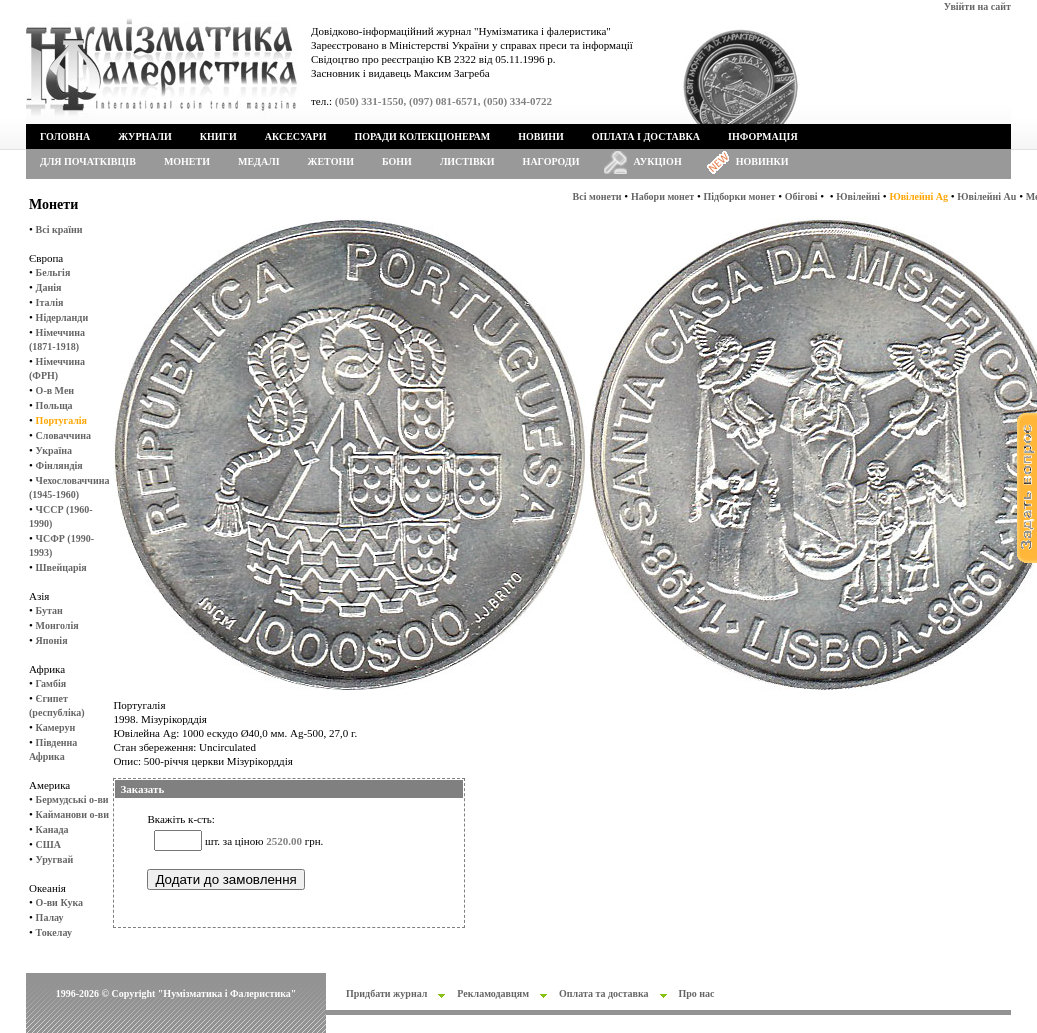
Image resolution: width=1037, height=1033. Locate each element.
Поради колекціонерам (422, 136)
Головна (65, 136)
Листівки (467, 161)
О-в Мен (55, 390)
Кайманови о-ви (72, 814)
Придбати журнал (386, 993)
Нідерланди (62, 317)
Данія (49, 287)
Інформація (763, 136)
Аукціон (658, 161)
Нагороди (551, 161)
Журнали (144, 136)
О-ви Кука (59, 902)
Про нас (697, 993)
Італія (50, 302)
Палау (50, 917)
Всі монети (597, 196)
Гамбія (51, 683)
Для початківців (88, 161)
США (48, 844)
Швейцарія (61, 567)
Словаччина (63, 435)
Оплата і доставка (646, 136)
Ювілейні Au (986, 196)
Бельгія (53, 272)
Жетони (331, 161)
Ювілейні (858, 196)
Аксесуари (296, 136)
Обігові (801, 196)
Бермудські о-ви (72, 799)
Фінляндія (59, 465)
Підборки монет (740, 196)
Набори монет (662, 196)
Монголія (57, 625)
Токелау (54, 932)
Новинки (762, 161)
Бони (397, 161)
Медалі (259, 161)
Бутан (49, 610)
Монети (187, 161)
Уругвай (55, 859)
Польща (54, 405)
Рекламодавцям (493, 993)
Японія (52, 640)
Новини (541, 136)
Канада (52, 829)
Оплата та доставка (604, 993)
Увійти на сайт (977, 6)
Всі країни (59, 229)
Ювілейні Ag (918, 196)
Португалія (61, 420)
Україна (54, 450)
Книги (218, 136)
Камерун (56, 727)
